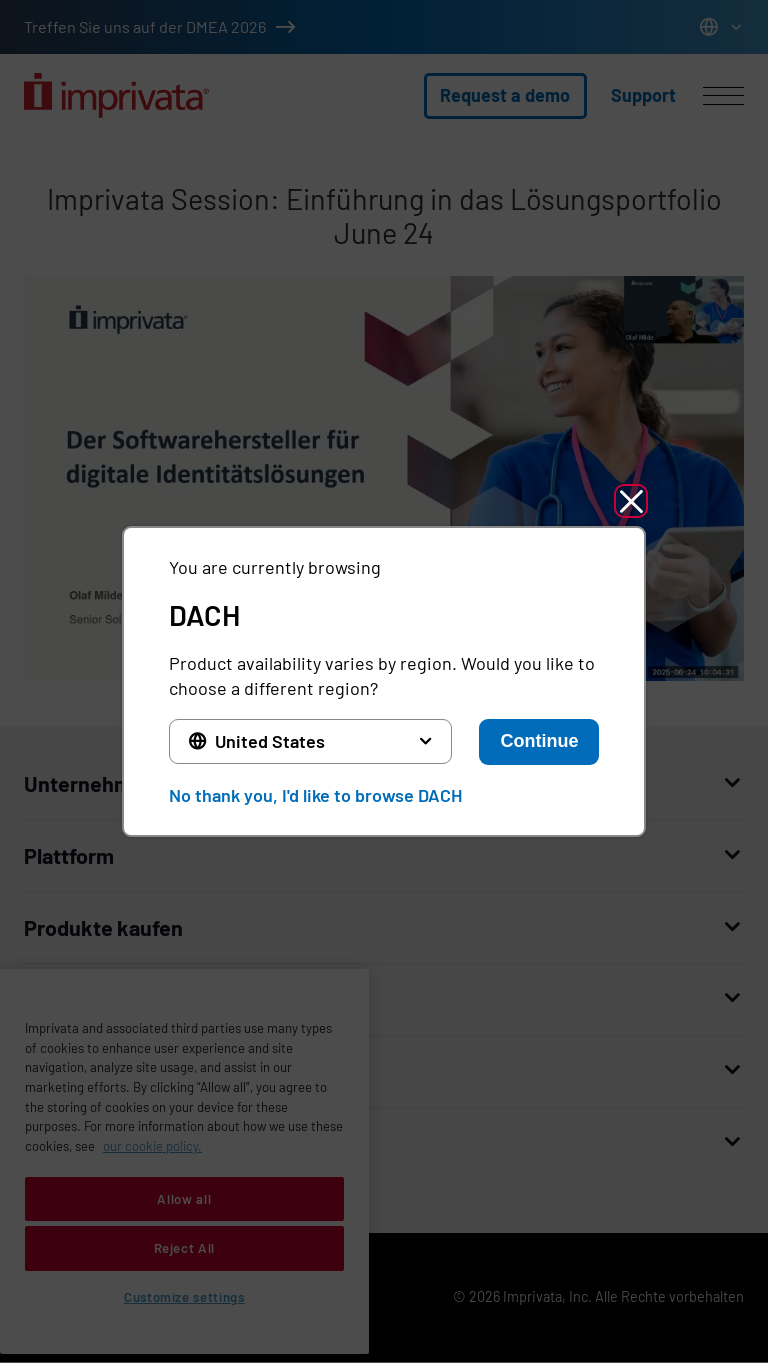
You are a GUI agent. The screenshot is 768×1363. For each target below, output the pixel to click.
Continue (539, 741)
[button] (631, 501)
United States (270, 741)
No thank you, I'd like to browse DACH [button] (315, 795)
